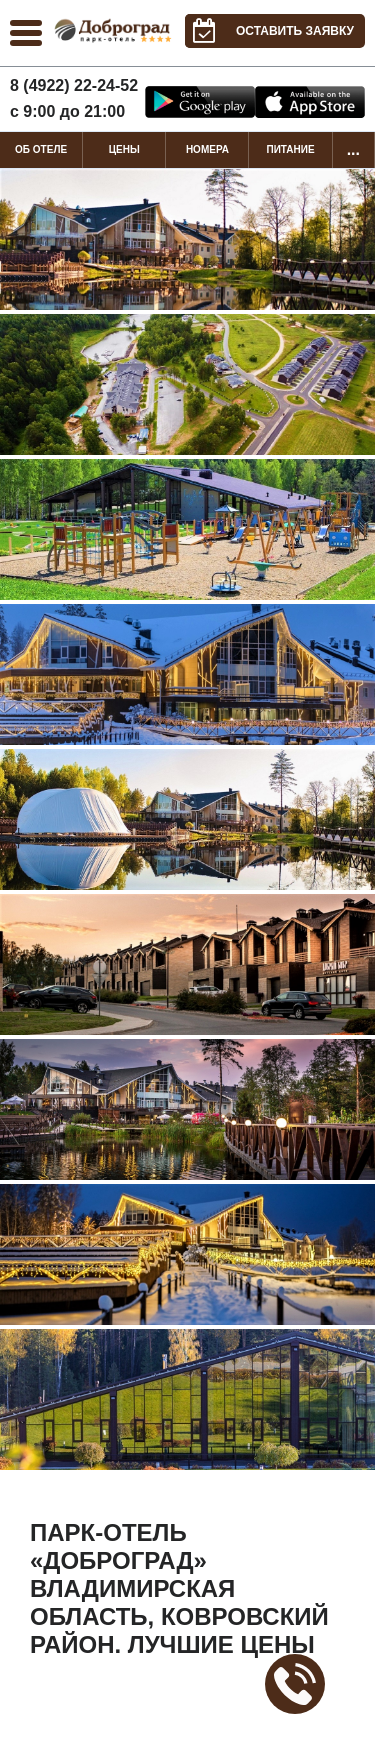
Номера (207, 149)
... (353, 149)
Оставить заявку (269, 31)
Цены (124, 149)
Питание (290, 149)
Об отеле (41, 149)
